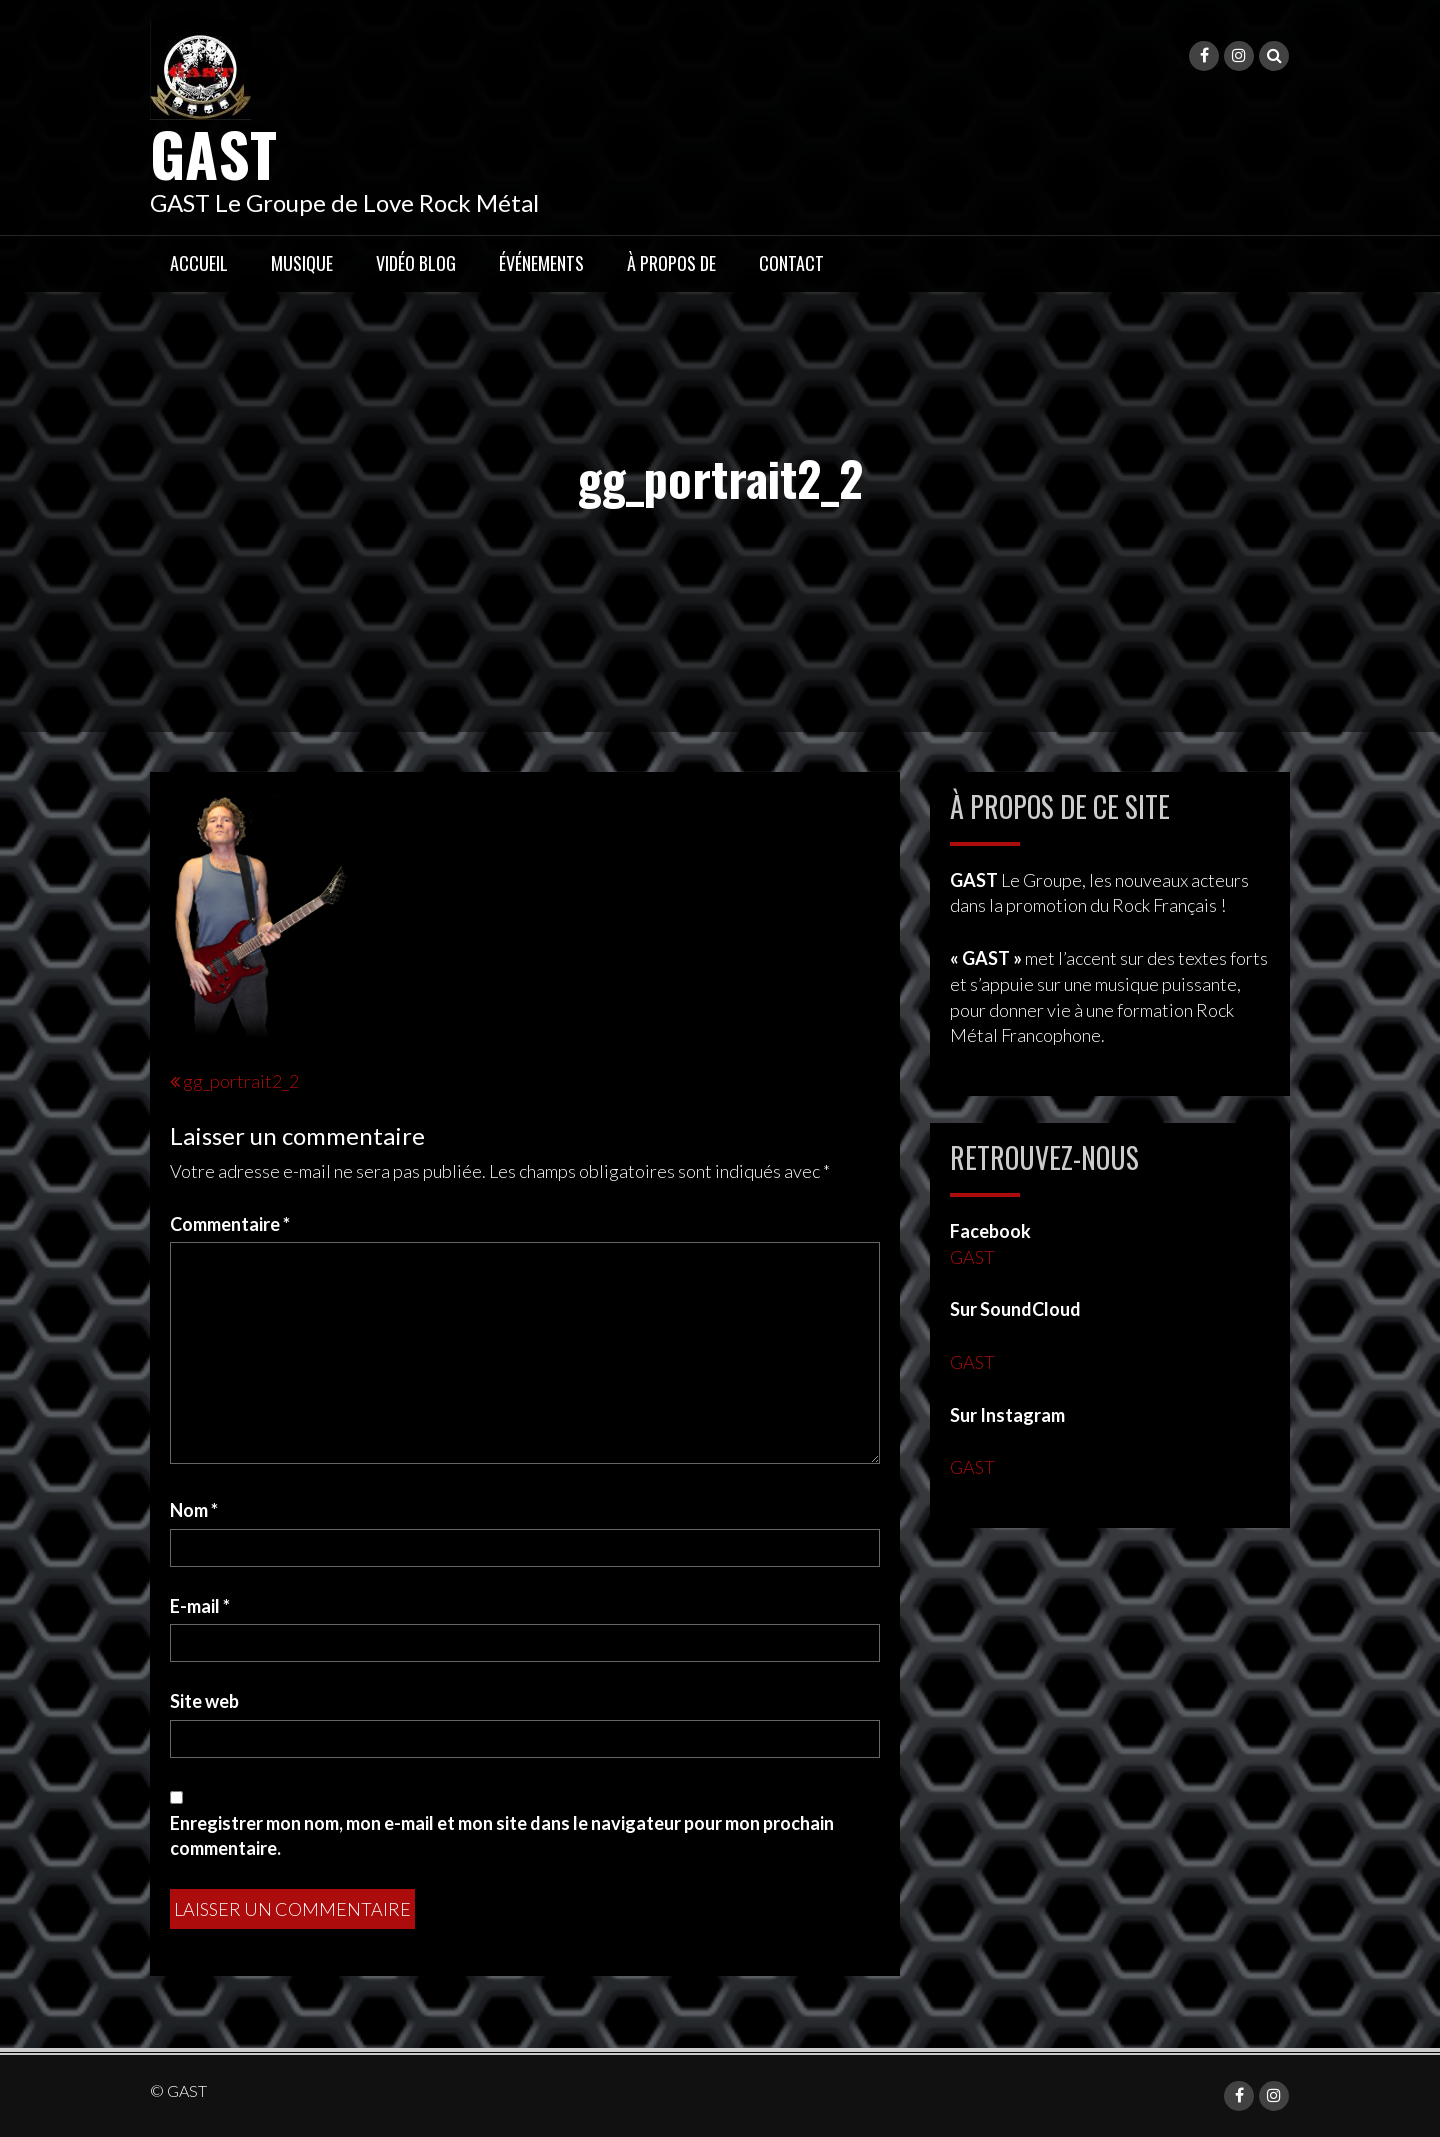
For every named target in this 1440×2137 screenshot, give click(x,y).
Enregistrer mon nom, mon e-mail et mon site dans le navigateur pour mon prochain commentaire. (502, 1836)
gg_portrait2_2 (241, 1081)
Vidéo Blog (416, 263)
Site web (204, 1701)
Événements (541, 263)
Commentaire (230, 1224)
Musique (302, 263)
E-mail (200, 1606)
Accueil (199, 263)
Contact (791, 263)
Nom (194, 1510)
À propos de (671, 263)
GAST (213, 152)
